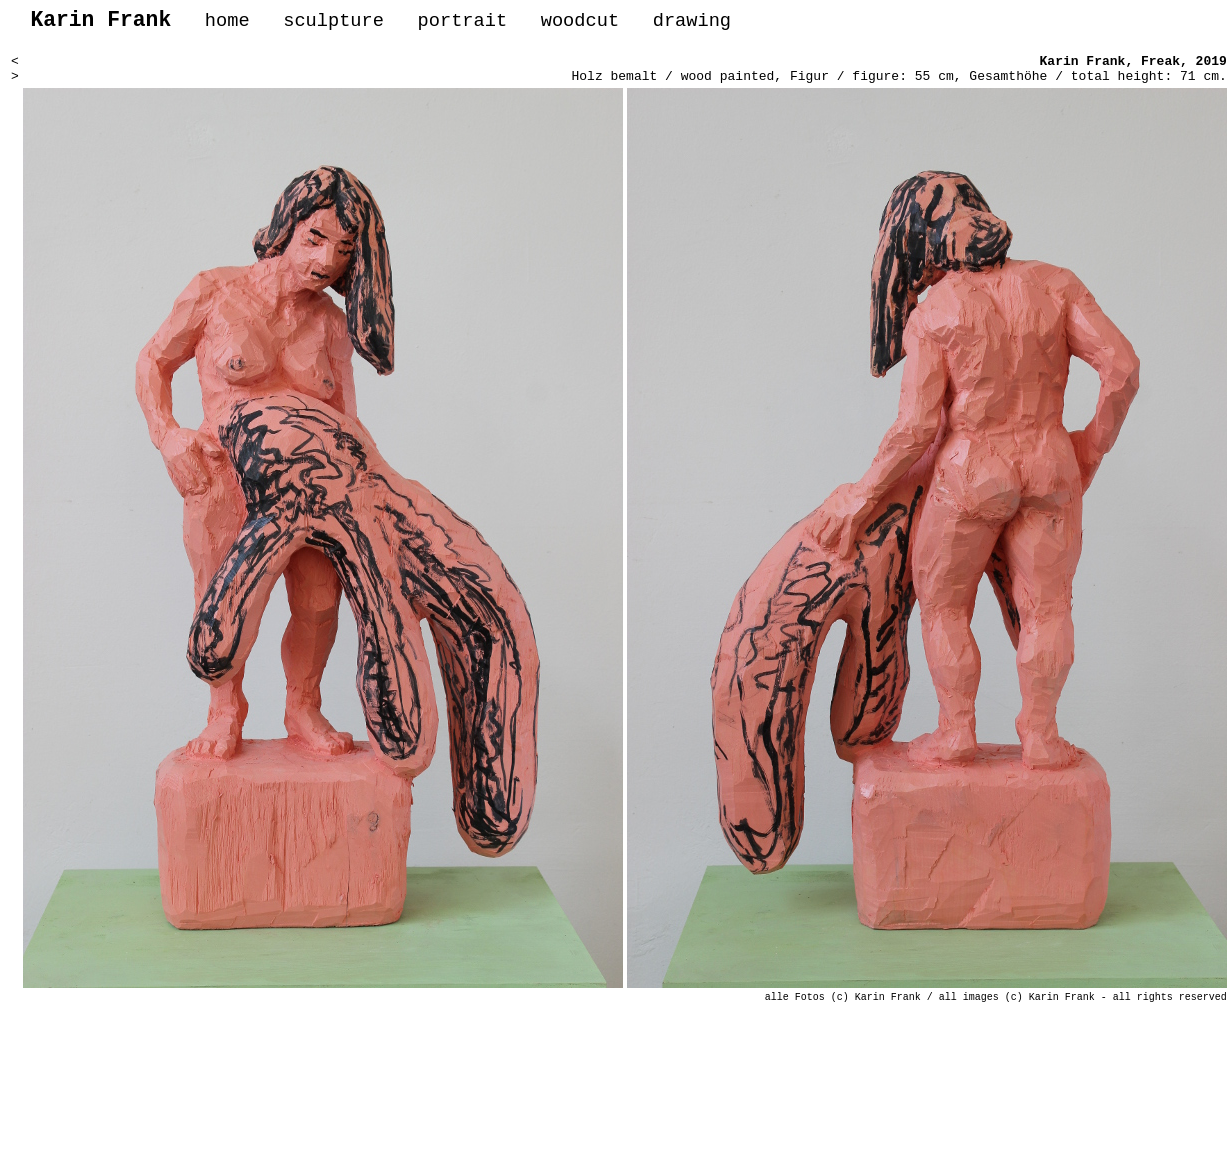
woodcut (580, 23)
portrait (462, 23)
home (227, 23)
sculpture (333, 23)
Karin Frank (1083, 68)
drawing (692, 23)
